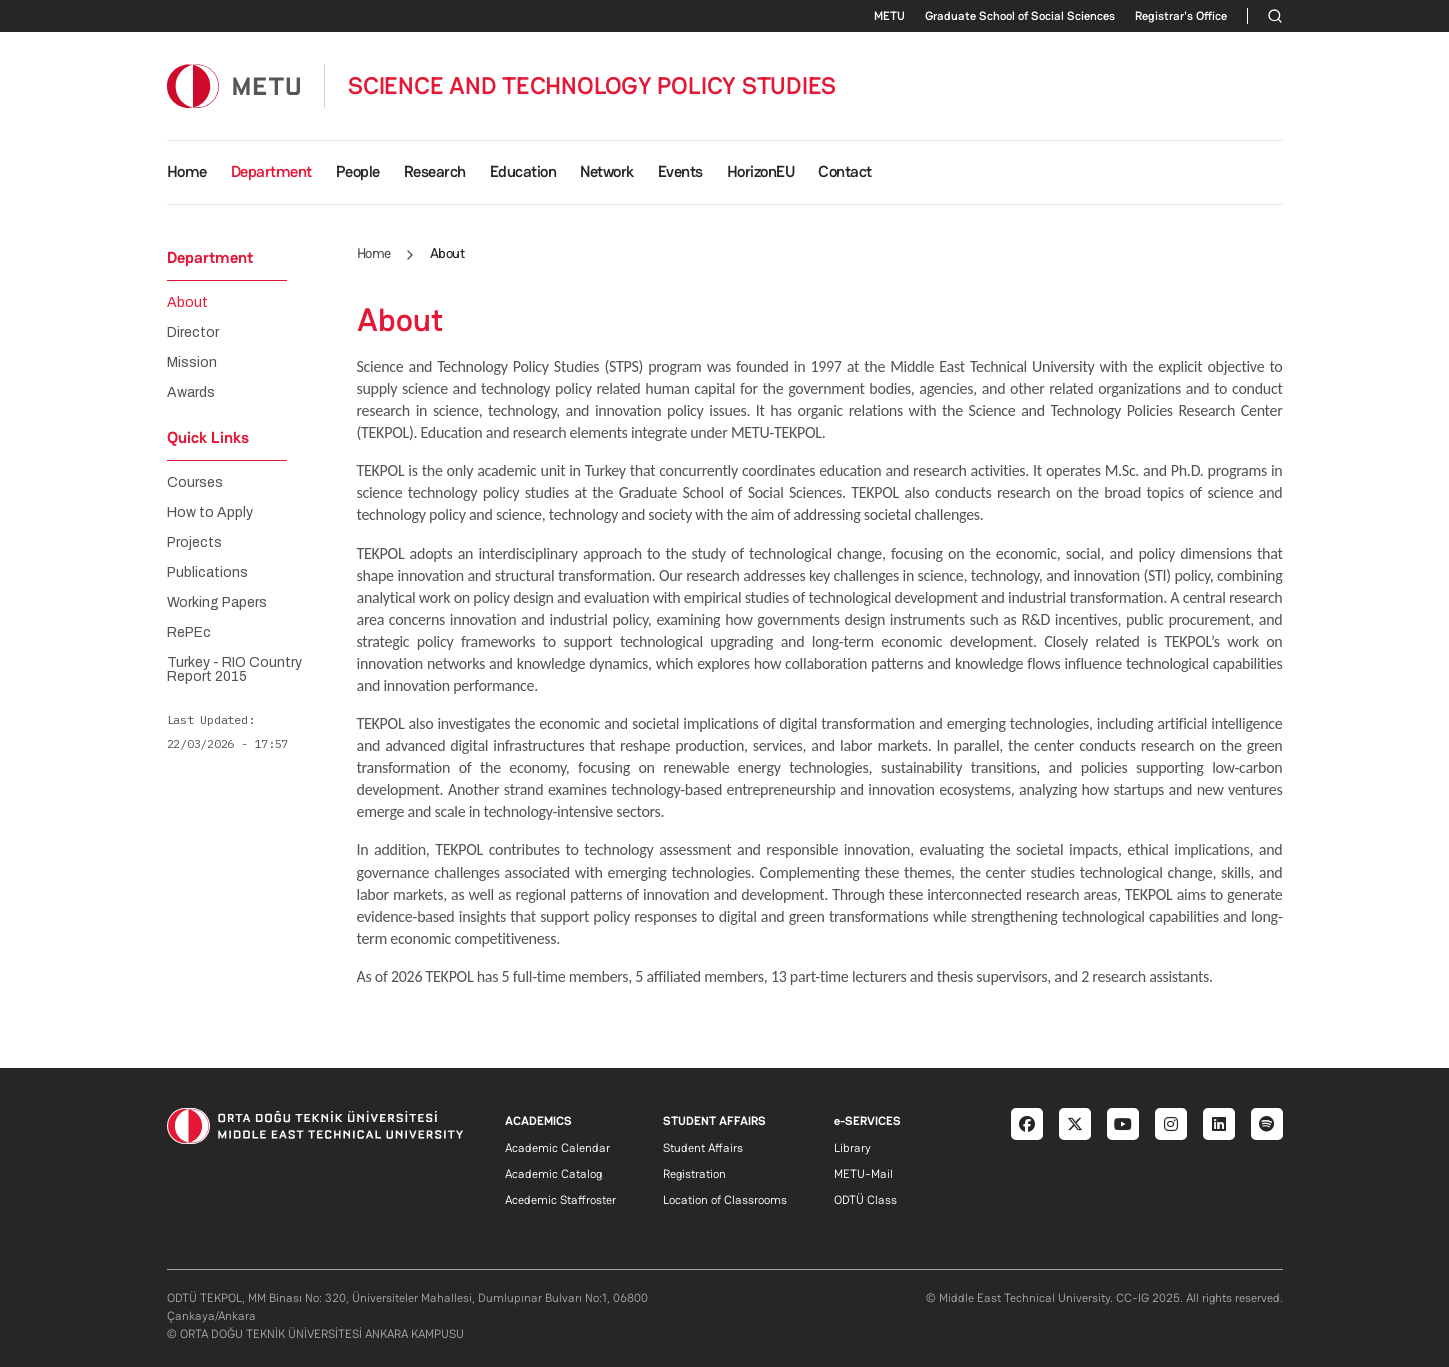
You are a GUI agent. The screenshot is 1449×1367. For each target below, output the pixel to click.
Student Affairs (703, 1148)
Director (193, 333)
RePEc (189, 633)
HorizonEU (761, 171)
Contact (845, 171)
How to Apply (210, 513)
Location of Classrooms (725, 1200)
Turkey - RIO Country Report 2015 (234, 670)
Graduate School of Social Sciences (1020, 16)
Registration (694, 1174)
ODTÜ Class (865, 1200)
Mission (192, 363)
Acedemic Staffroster (560, 1200)
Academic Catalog (553, 1174)
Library (852, 1148)
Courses (195, 483)
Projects (194, 543)
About (187, 303)
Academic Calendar (557, 1148)
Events (680, 171)
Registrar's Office (1181, 16)
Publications (207, 573)
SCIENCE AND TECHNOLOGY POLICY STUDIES (592, 86)
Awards (191, 393)
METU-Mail (863, 1174)
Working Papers (217, 603)
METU (889, 16)
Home (187, 171)
